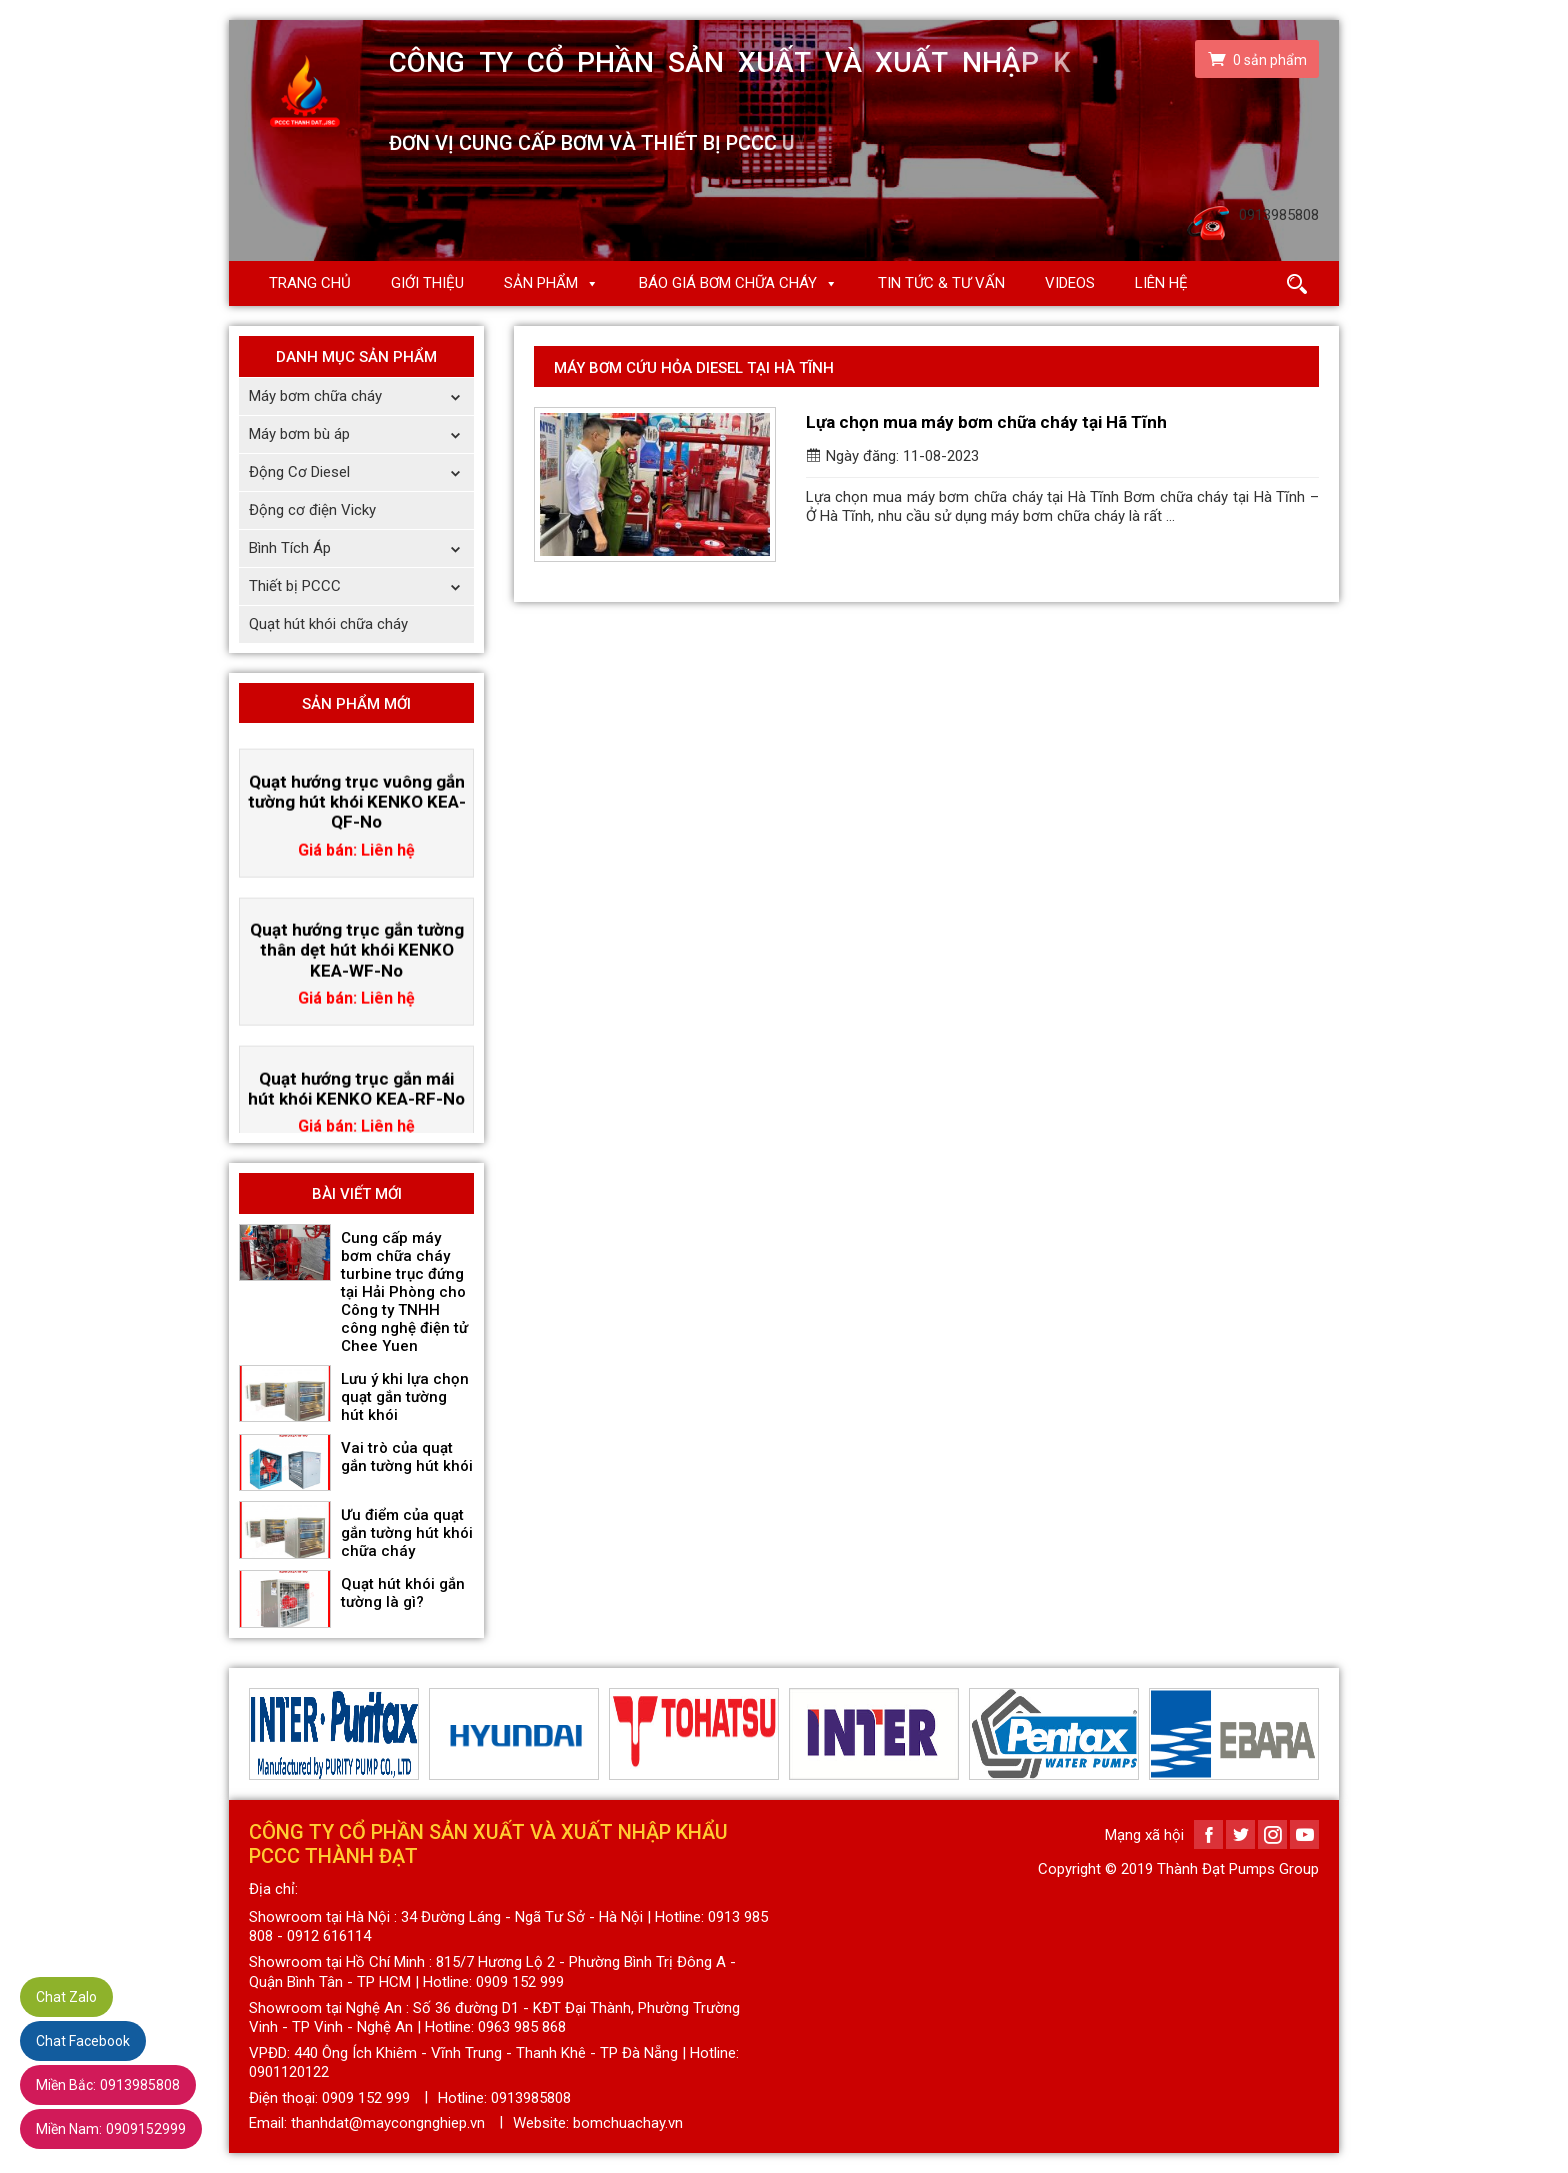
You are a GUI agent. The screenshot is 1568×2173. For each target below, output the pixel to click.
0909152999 (111, 2129)
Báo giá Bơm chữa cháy (728, 283)
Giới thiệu (427, 283)
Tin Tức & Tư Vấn (941, 283)
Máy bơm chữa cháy (361, 396)
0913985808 (108, 2085)
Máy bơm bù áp (361, 434)
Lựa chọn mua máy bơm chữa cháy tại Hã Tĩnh (986, 422)
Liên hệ (1161, 283)
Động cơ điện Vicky (312, 510)
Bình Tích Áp (361, 548)
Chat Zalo (66, 1997)
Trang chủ (310, 283)
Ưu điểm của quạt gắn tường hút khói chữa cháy (407, 1533)
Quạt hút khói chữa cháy (328, 624)
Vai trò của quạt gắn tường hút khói (407, 1457)
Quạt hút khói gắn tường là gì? (403, 1593)
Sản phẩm (541, 283)
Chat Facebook (83, 2041)
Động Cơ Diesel (361, 472)
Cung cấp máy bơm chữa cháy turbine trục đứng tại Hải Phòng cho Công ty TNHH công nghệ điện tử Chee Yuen (404, 1292)
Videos (1070, 283)
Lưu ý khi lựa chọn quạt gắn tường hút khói (405, 1397)
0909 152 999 (366, 2098)
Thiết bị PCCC (361, 586)
